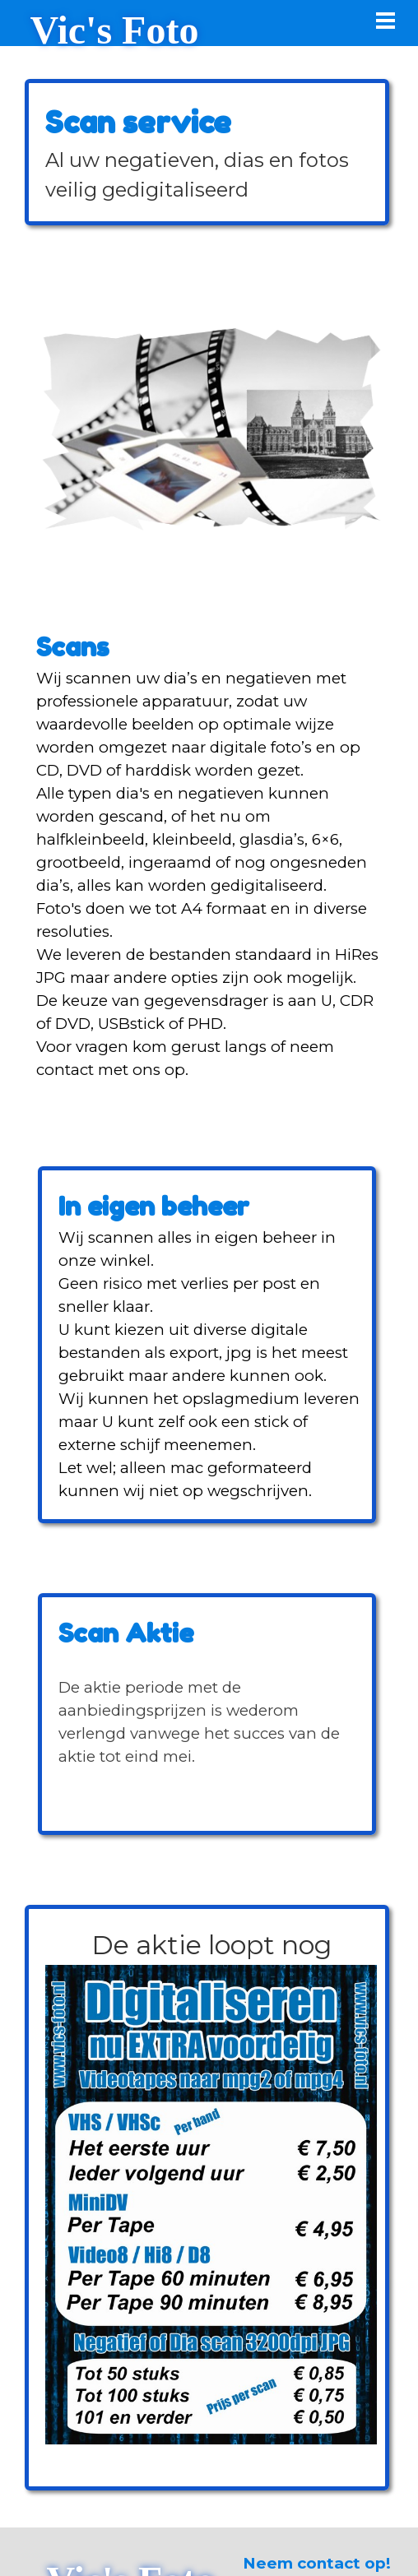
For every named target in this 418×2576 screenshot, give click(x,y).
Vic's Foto (114, 30)
